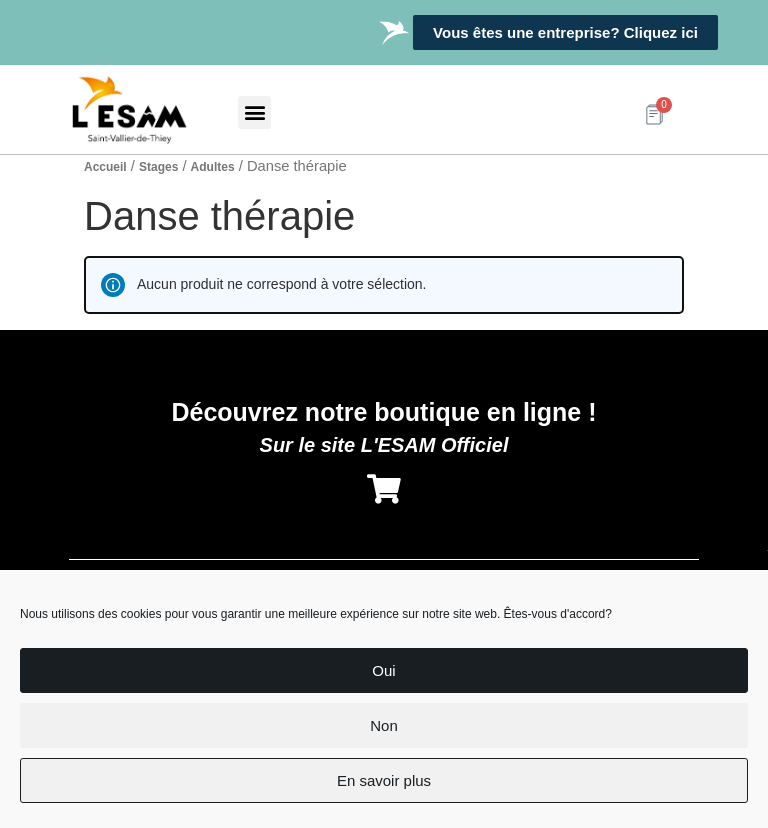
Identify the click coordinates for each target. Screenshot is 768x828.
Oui (383, 670)
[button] (254, 112)
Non (384, 725)
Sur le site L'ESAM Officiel (384, 445)
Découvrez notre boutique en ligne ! (383, 412)
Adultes (213, 167)
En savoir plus (384, 780)
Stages (158, 167)
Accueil (105, 167)
